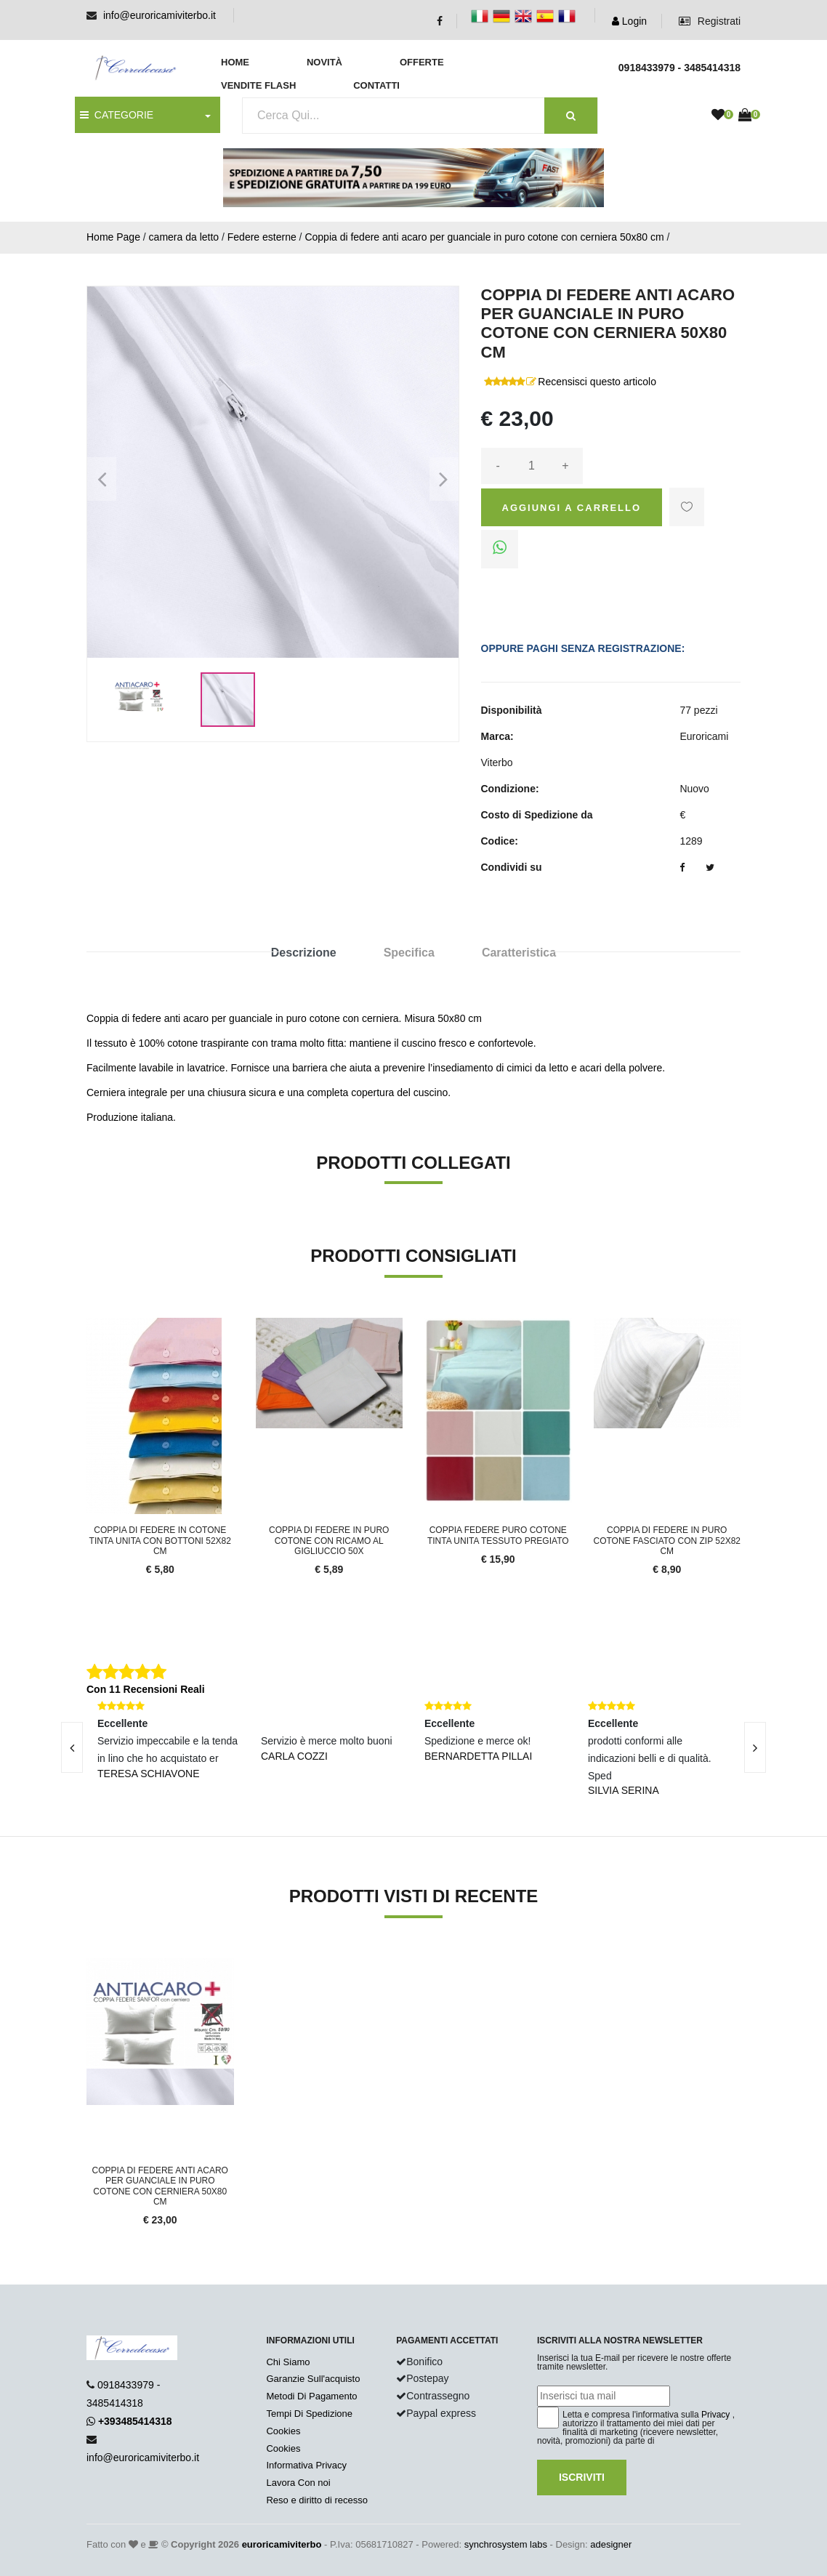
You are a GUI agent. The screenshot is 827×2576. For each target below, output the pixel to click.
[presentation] (72, 1747)
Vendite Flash (258, 85)
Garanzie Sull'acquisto (313, 2378)
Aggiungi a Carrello (572, 507)
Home (235, 62)
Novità (324, 62)
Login (629, 21)
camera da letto (184, 237)
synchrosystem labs (505, 2544)
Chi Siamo (288, 2361)
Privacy (715, 2415)
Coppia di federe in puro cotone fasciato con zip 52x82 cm (667, 1540)
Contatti (376, 85)
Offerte (422, 62)
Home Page (113, 237)
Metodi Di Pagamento (311, 2396)
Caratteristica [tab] (519, 952)
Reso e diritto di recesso (316, 2500)
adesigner (611, 2544)
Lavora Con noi (298, 2482)
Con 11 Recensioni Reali (145, 1689)
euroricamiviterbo (282, 2544)
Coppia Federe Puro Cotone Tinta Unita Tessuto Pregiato (498, 1535)
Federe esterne (261, 237)
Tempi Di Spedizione (309, 2413)
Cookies (283, 2431)
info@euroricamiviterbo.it (159, 15)
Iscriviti (582, 2477)
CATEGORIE (116, 115)
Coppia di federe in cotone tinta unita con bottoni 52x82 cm (160, 1540)
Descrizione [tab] (303, 952)
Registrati (710, 21)
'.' (89, 1966)
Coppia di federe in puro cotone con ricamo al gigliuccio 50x (329, 1540)
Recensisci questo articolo (597, 381)
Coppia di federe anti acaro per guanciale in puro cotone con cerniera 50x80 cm (483, 237)
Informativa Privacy (306, 2465)
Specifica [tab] (409, 952)
